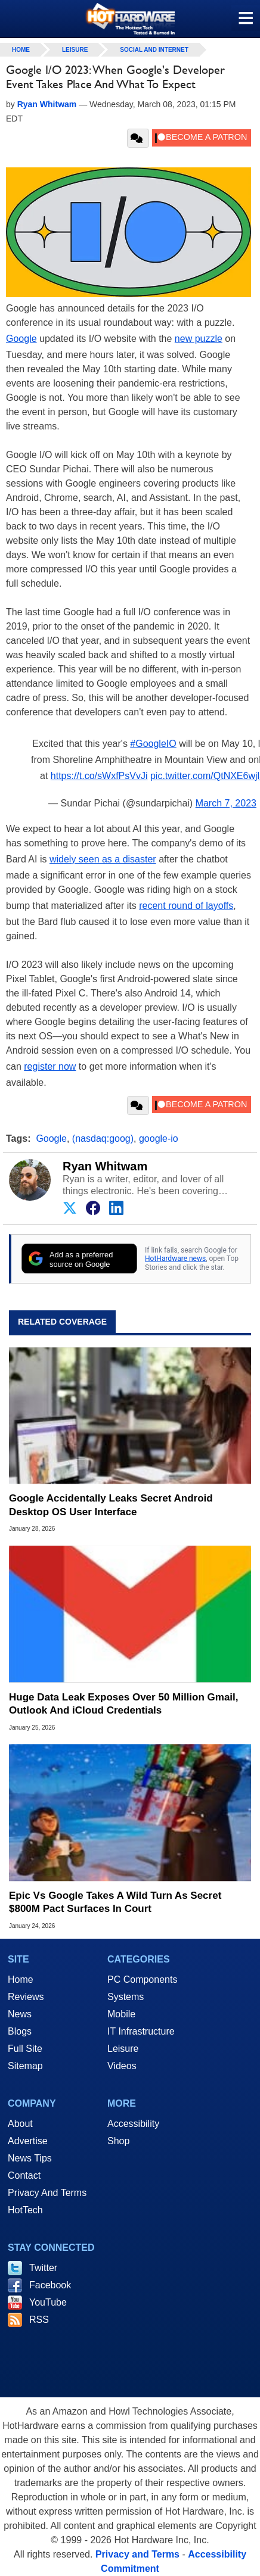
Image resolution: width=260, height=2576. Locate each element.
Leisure (75, 49)
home (21, 49)
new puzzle (198, 339)
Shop (118, 2141)
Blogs (20, 2031)
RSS (39, 2320)
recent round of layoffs (186, 906)
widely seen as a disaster (102, 859)
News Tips (30, 2158)
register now (50, 1066)
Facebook (50, 2285)
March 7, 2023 (226, 803)
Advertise (28, 2141)
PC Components (142, 1979)
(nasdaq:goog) (103, 1138)
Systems (125, 1997)
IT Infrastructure (141, 2031)
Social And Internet (154, 49)
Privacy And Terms (47, 2193)
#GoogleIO (153, 744)
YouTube (48, 2302)
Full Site (25, 2049)
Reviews (26, 1997)
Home (20, 1979)
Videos (122, 2066)
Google (21, 339)
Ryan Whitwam (105, 1166)
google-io (158, 1138)
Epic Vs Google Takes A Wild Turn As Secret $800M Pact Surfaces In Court (115, 1902)
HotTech (25, 2210)
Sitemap (25, 2066)
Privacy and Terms (137, 2554)
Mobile (121, 2014)
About (20, 2124)
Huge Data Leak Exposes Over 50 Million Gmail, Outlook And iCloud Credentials (124, 1704)
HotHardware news (175, 1258)
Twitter (43, 2268)
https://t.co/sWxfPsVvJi (99, 776)
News (20, 2014)
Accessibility (133, 2124)
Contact (24, 2175)
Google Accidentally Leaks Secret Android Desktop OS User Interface (111, 1505)
